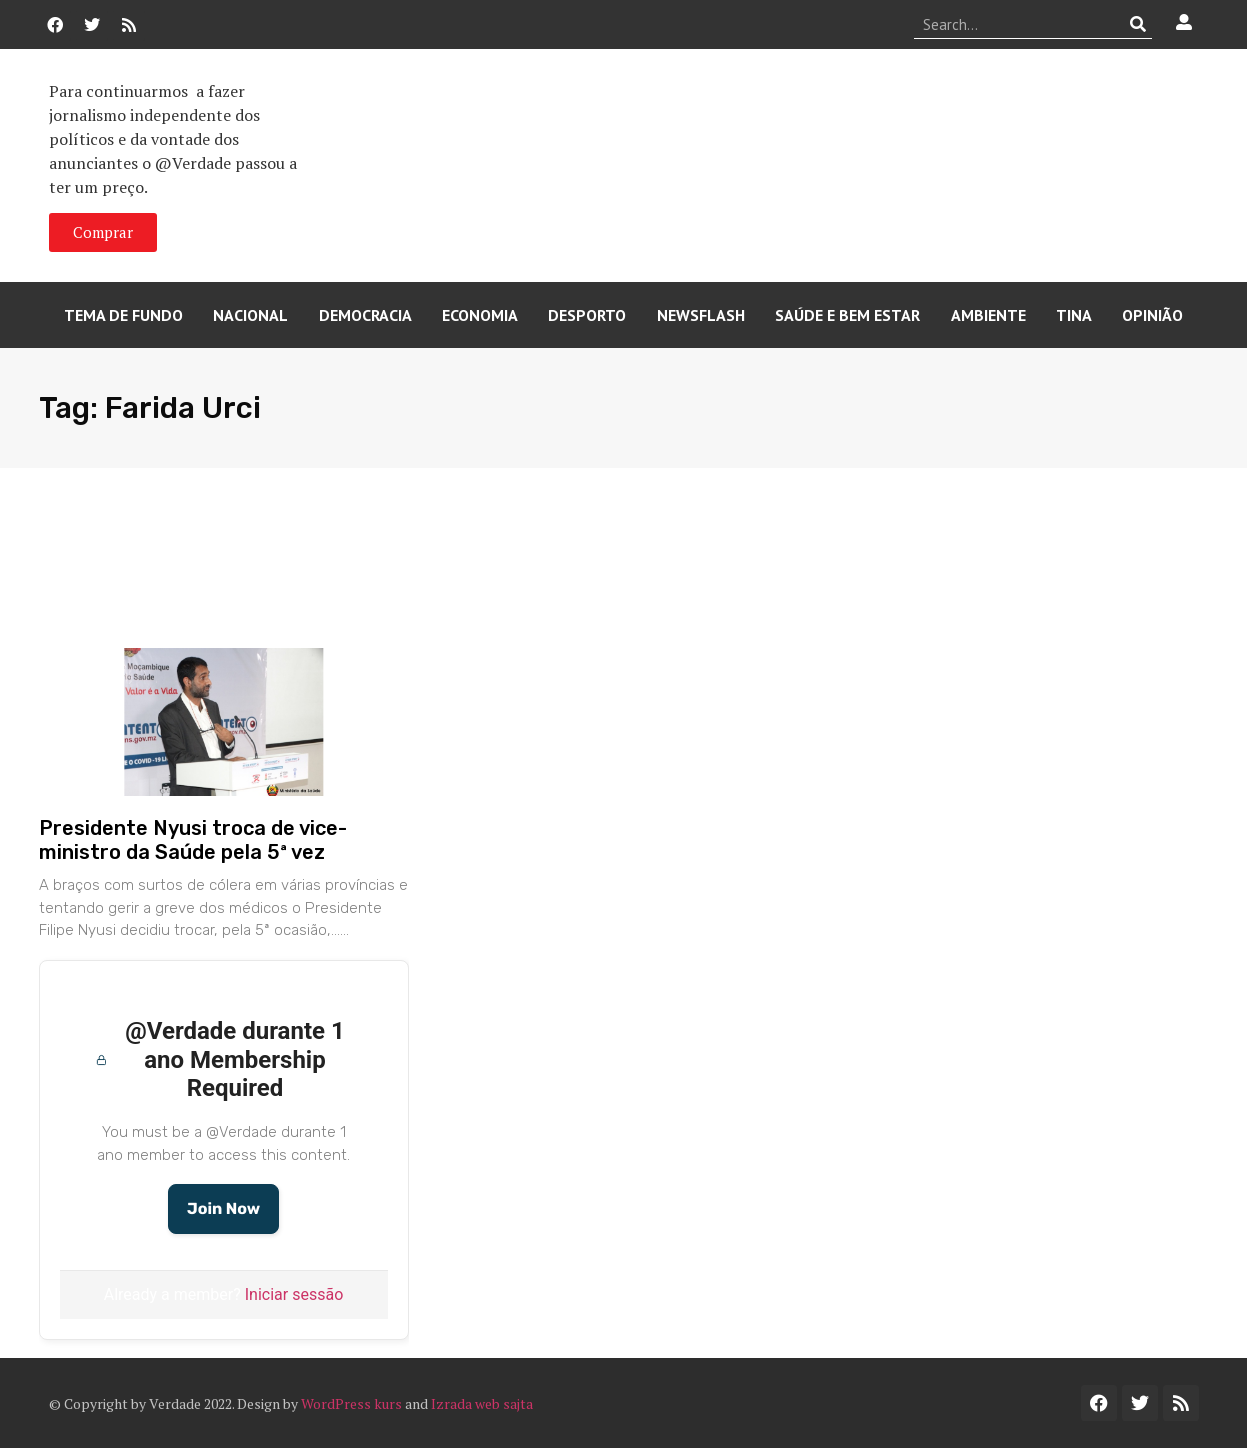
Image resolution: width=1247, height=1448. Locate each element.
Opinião (1152, 315)
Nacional (250, 315)
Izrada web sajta (482, 1403)
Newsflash (701, 315)
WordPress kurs (351, 1403)
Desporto (587, 315)
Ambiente (988, 315)
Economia (480, 315)
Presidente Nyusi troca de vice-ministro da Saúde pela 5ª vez (193, 840)
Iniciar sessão (294, 1294)
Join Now (223, 1208)
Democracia (365, 315)
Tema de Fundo (123, 315)
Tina (1074, 315)
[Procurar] (1137, 24)
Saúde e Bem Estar (847, 315)
